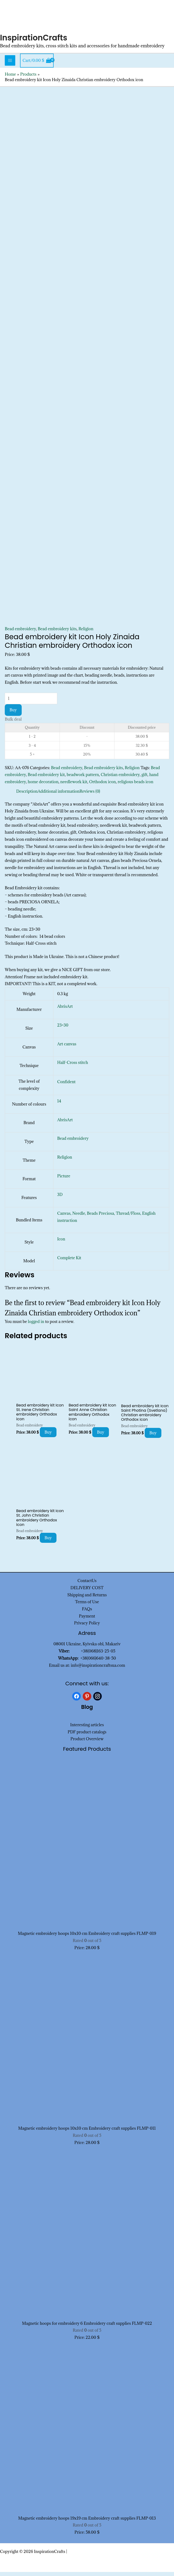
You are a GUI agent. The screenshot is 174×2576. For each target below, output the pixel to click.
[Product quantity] (31, 702)
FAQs (87, 1613)
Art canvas (66, 1048)
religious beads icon (136, 786)
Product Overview (86, 1743)
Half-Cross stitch (72, 1066)
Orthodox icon (102, 786)
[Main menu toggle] (10, 64)
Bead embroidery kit (46, 779)
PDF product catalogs (87, 1736)
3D (59, 1198)
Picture (63, 1180)
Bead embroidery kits (57, 633)
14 (59, 1105)
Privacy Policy (87, 1627)
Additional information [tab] (59, 795)
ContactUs (87, 1585)
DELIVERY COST (87, 1591)
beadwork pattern (83, 779)
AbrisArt (65, 1010)
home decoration (43, 786)
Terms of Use (87, 1606)
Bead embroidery (20, 633)
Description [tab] (27, 795)
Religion (85, 633)
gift (144, 779)
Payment (87, 1620)
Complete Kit (69, 1261)
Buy (13, 714)
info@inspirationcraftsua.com (98, 1669)
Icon (61, 1243)
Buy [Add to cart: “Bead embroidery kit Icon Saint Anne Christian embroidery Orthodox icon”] (100, 1436)
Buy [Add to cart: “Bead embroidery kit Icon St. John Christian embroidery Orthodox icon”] (48, 1542)
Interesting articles (87, 1728)
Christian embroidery (120, 779)
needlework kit (73, 786)
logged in (36, 1325)
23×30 (62, 1029)
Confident (66, 1086)
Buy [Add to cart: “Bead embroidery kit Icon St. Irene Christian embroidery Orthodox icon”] (48, 1436)
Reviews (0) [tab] (90, 795)
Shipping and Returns (87, 1599)
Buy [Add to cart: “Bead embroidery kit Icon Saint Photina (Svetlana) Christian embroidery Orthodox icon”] (153, 1437)
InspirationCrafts (36, 41)
